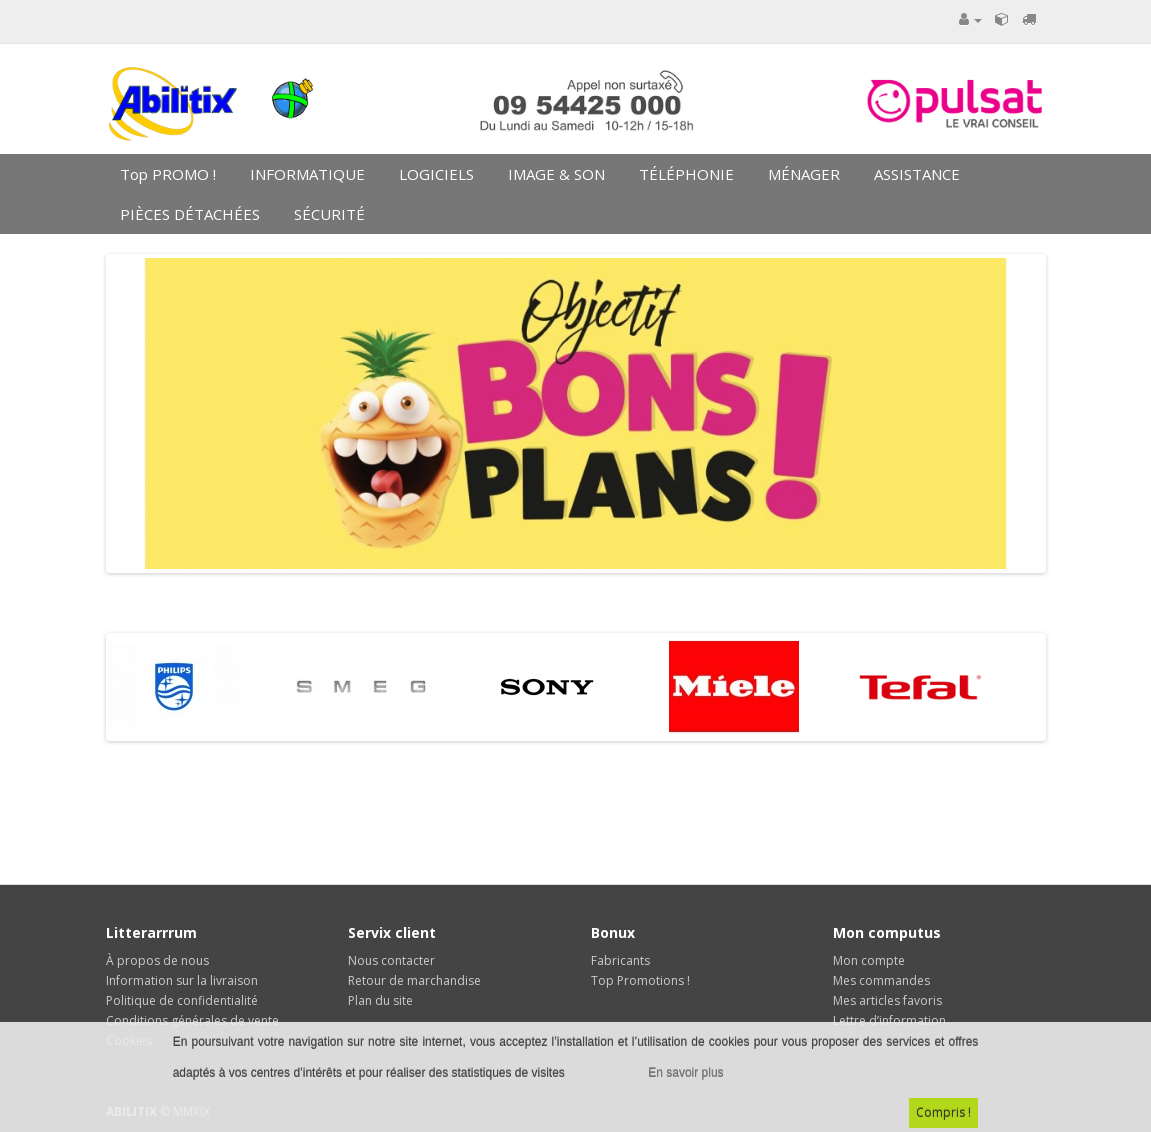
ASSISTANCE (915, 174)
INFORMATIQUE (305, 174)
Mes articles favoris (887, 1000)
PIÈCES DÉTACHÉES (188, 214)
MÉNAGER (802, 174)
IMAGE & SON (554, 174)
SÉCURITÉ (327, 214)
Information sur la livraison (182, 980)
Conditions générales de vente (192, 1020)
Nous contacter (391, 960)
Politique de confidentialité (182, 1000)
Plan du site (380, 1000)
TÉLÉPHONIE (684, 174)
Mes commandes (881, 980)
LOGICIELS (434, 174)
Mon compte (869, 960)
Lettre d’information (889, 1020)
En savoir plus (685, 1073)
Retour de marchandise (414, 980)
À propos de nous (157, 960)
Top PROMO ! (166, 174)
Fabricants (620, 960)
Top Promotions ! (640, 980)
